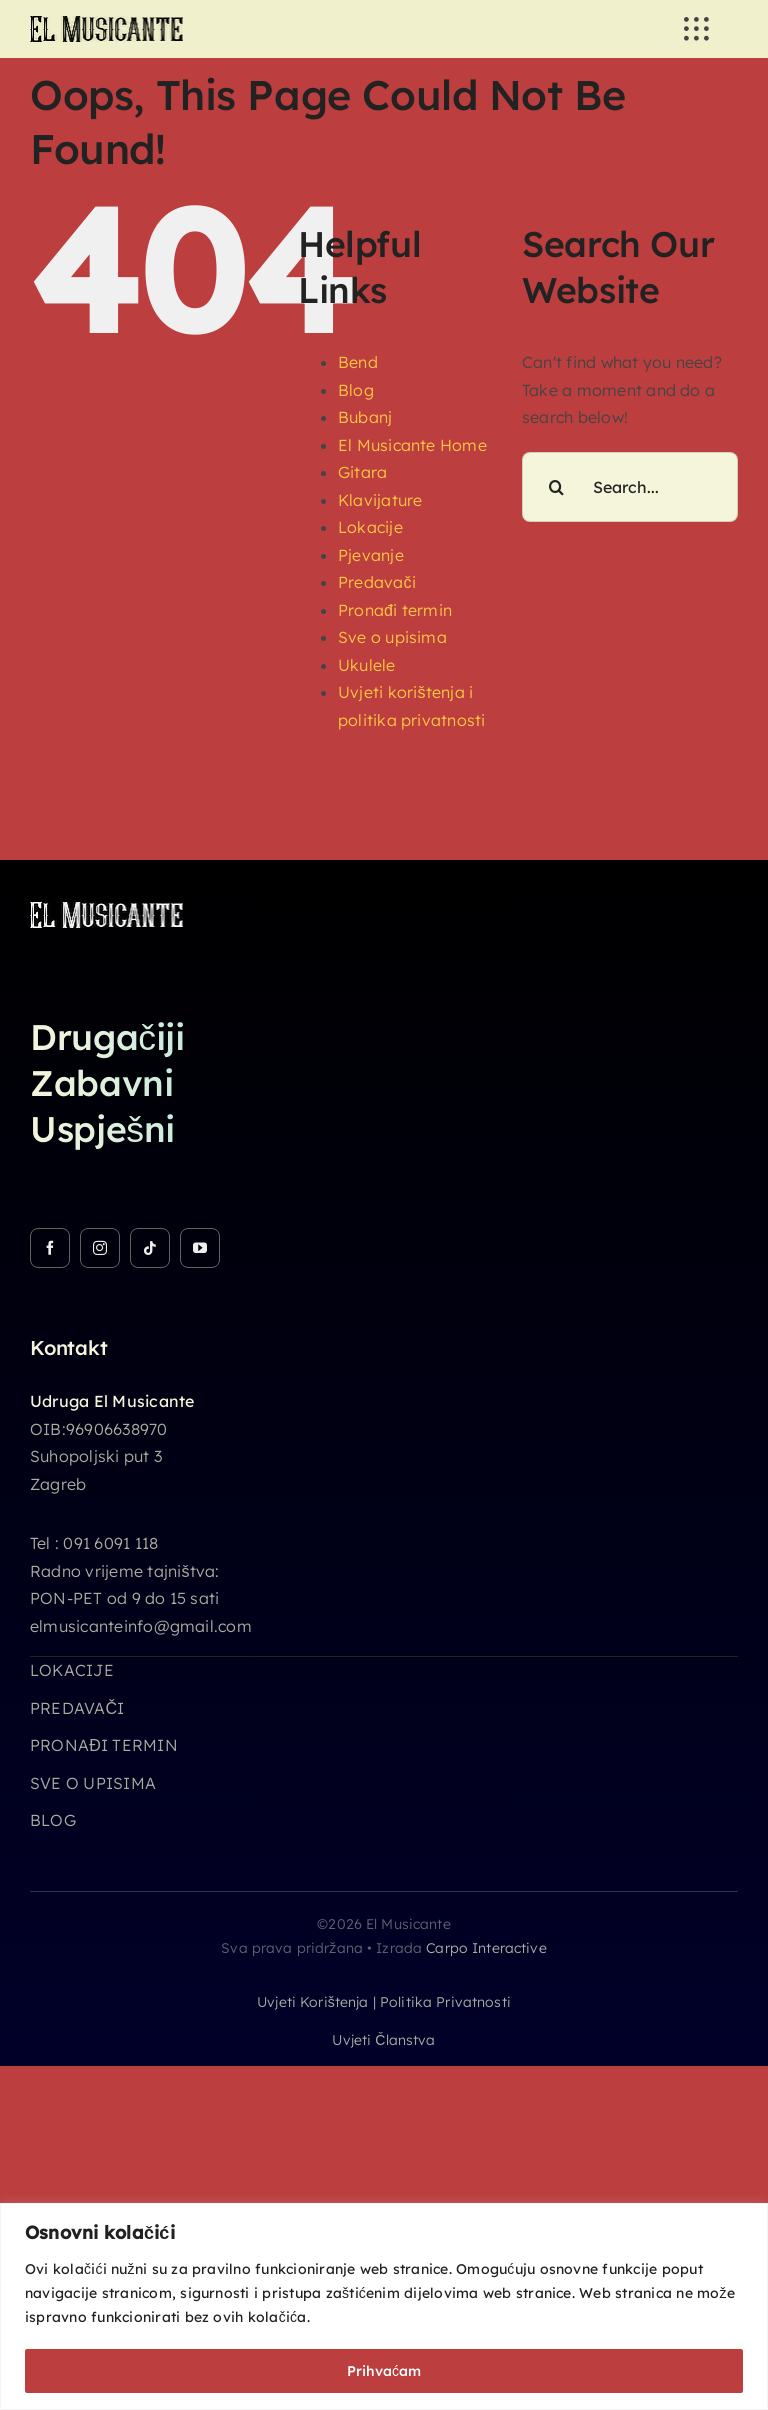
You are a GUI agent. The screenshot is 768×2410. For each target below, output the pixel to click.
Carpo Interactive (486, 1948)
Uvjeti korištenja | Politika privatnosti (384, 2002)
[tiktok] (150, 1248)
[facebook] (50, 1248)
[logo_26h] (106, 24)
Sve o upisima (392, 637)
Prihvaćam (384, 2371)
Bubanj (365, 417)
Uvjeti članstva (383, 2040)
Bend (358, 362)
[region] (384, 2306)
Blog (356, 390)
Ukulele (367, 665)
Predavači (377, 582)
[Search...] (630, 487)
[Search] (557, 487)
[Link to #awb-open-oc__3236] (696, 29)
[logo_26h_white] (106, 910)
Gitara (362, 472)
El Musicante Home (412, 445)
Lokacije (370, 527)
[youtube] (200, 1248)
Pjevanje (371, 555)
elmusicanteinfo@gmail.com (141, 1626)
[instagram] (100, 1248)
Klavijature (380, 500)
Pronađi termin (395, 610)
